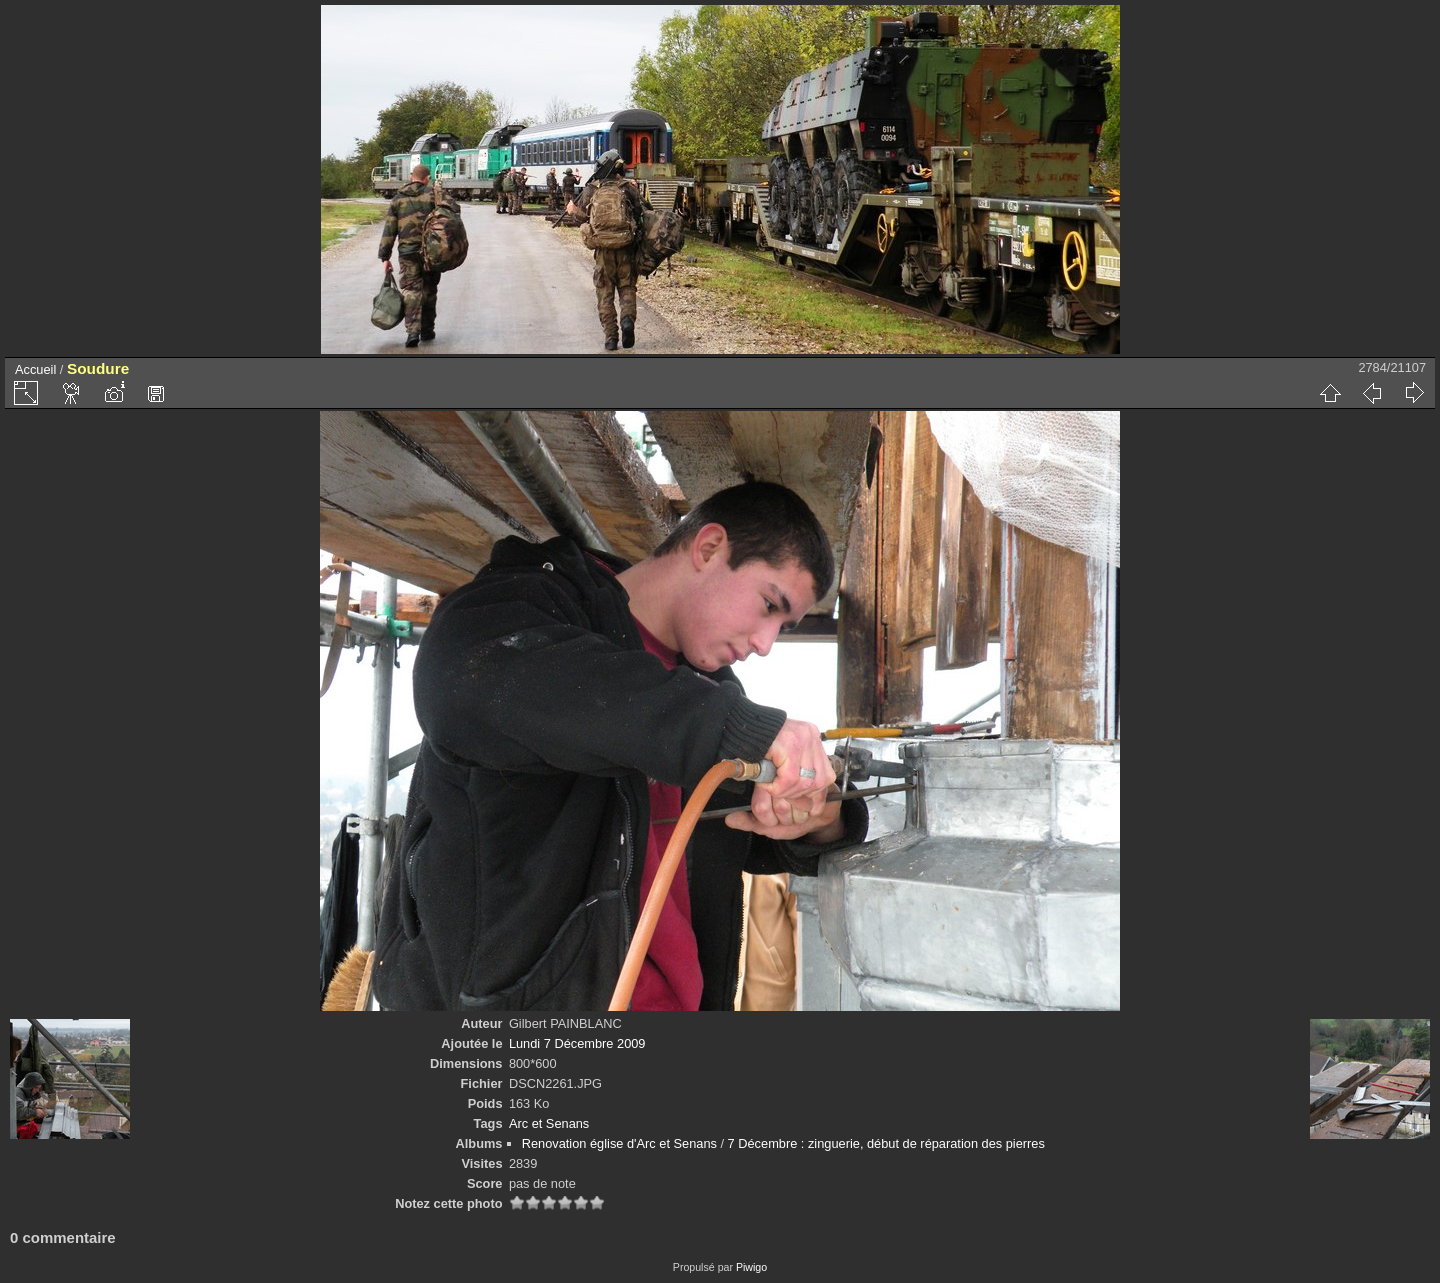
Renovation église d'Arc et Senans (619, 1143)
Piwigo (751, 1267)
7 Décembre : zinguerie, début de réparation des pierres (886, 1143)
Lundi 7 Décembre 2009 (577, 1043)
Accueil (35, 369)
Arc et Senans (549, 1123)
